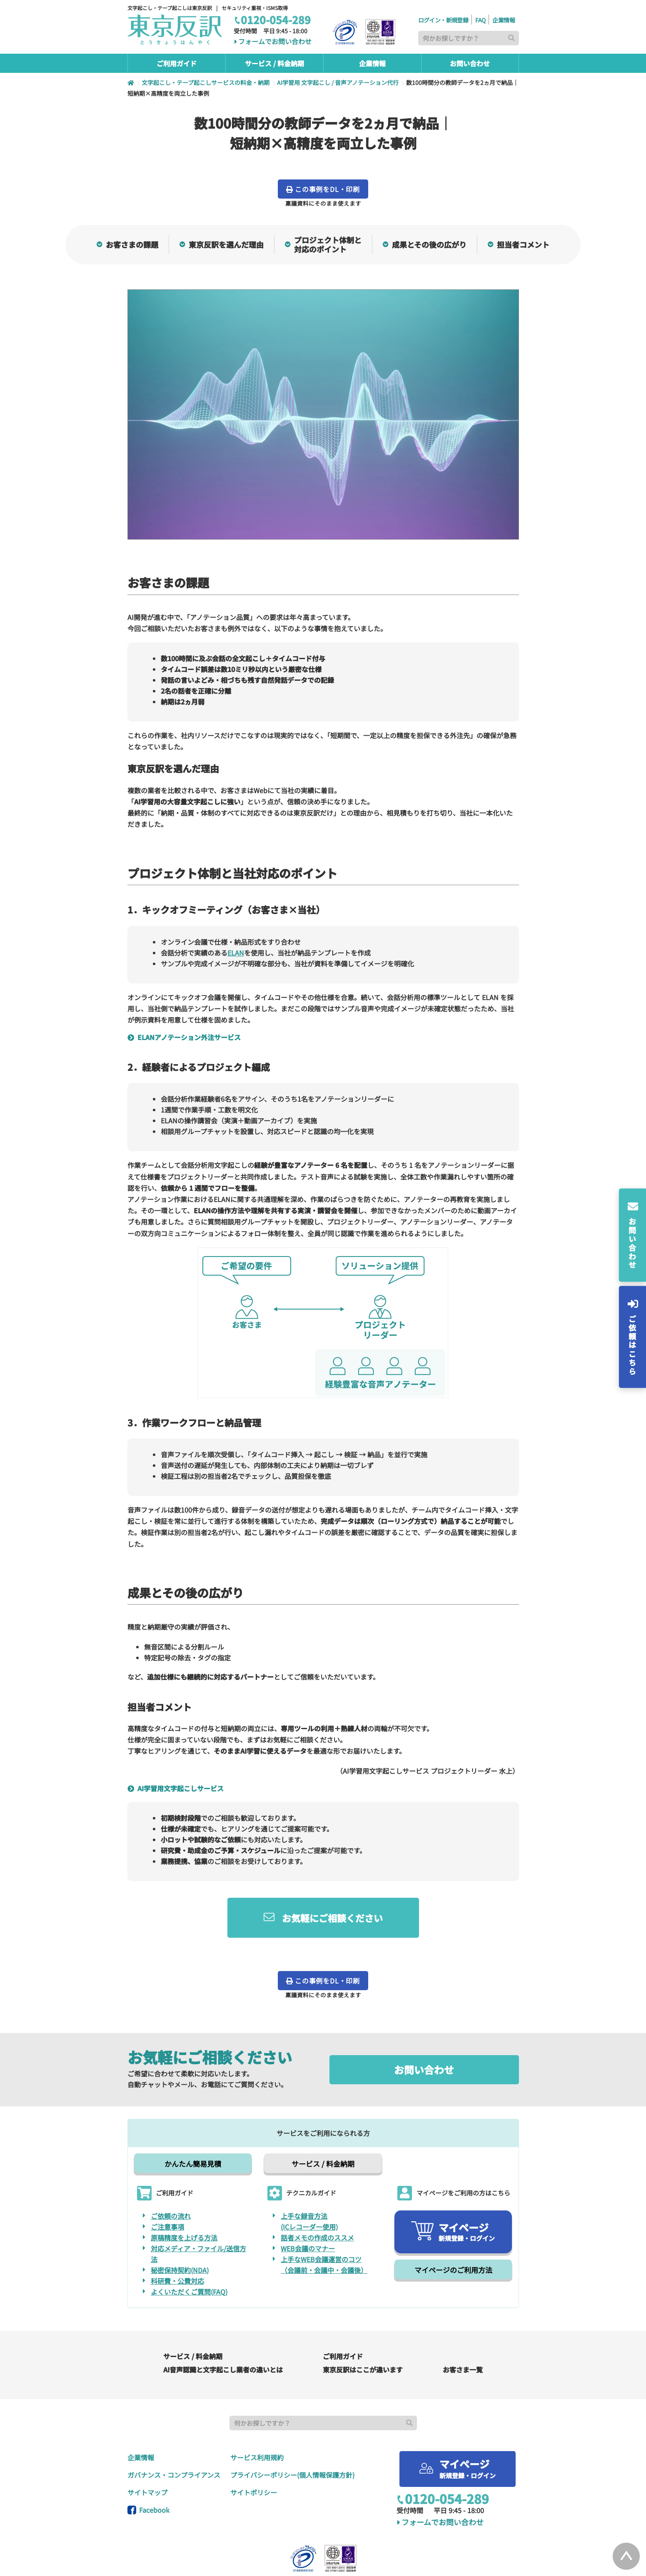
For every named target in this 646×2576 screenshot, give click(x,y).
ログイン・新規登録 (443, 20)
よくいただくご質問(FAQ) (189, 2259)
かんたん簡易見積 (193, 2131)
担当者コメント (518, 244)
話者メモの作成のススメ (317, 2205)
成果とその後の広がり (424, 244)
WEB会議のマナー (308, 2215)
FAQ (480, 20)
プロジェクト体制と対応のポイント (323, 245)
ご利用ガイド (343, 2323)
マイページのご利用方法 (453, 2237)
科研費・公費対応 (177, 2248)
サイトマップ (147, 2459)
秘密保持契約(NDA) (180, 2237)
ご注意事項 (167, 2194)
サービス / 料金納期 (323, 2131)
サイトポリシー (253, 2459)
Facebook (148, 2477)
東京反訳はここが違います (363, 2337)
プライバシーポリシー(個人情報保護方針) (292, 2442)
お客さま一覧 (463, 2337)
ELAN (235, 953)
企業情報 (503, 20)
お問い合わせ (424, 2036)
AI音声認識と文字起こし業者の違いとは (223, 2337)
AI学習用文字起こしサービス (178, 1755)
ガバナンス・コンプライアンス (173, 2442)
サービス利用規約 (257, 2424)
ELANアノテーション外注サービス (186, 1037)
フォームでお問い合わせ (273, 41)
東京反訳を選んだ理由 (222, 244)
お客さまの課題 (127, 244)
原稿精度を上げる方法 (184, 2205)
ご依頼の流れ (171, 2183)
